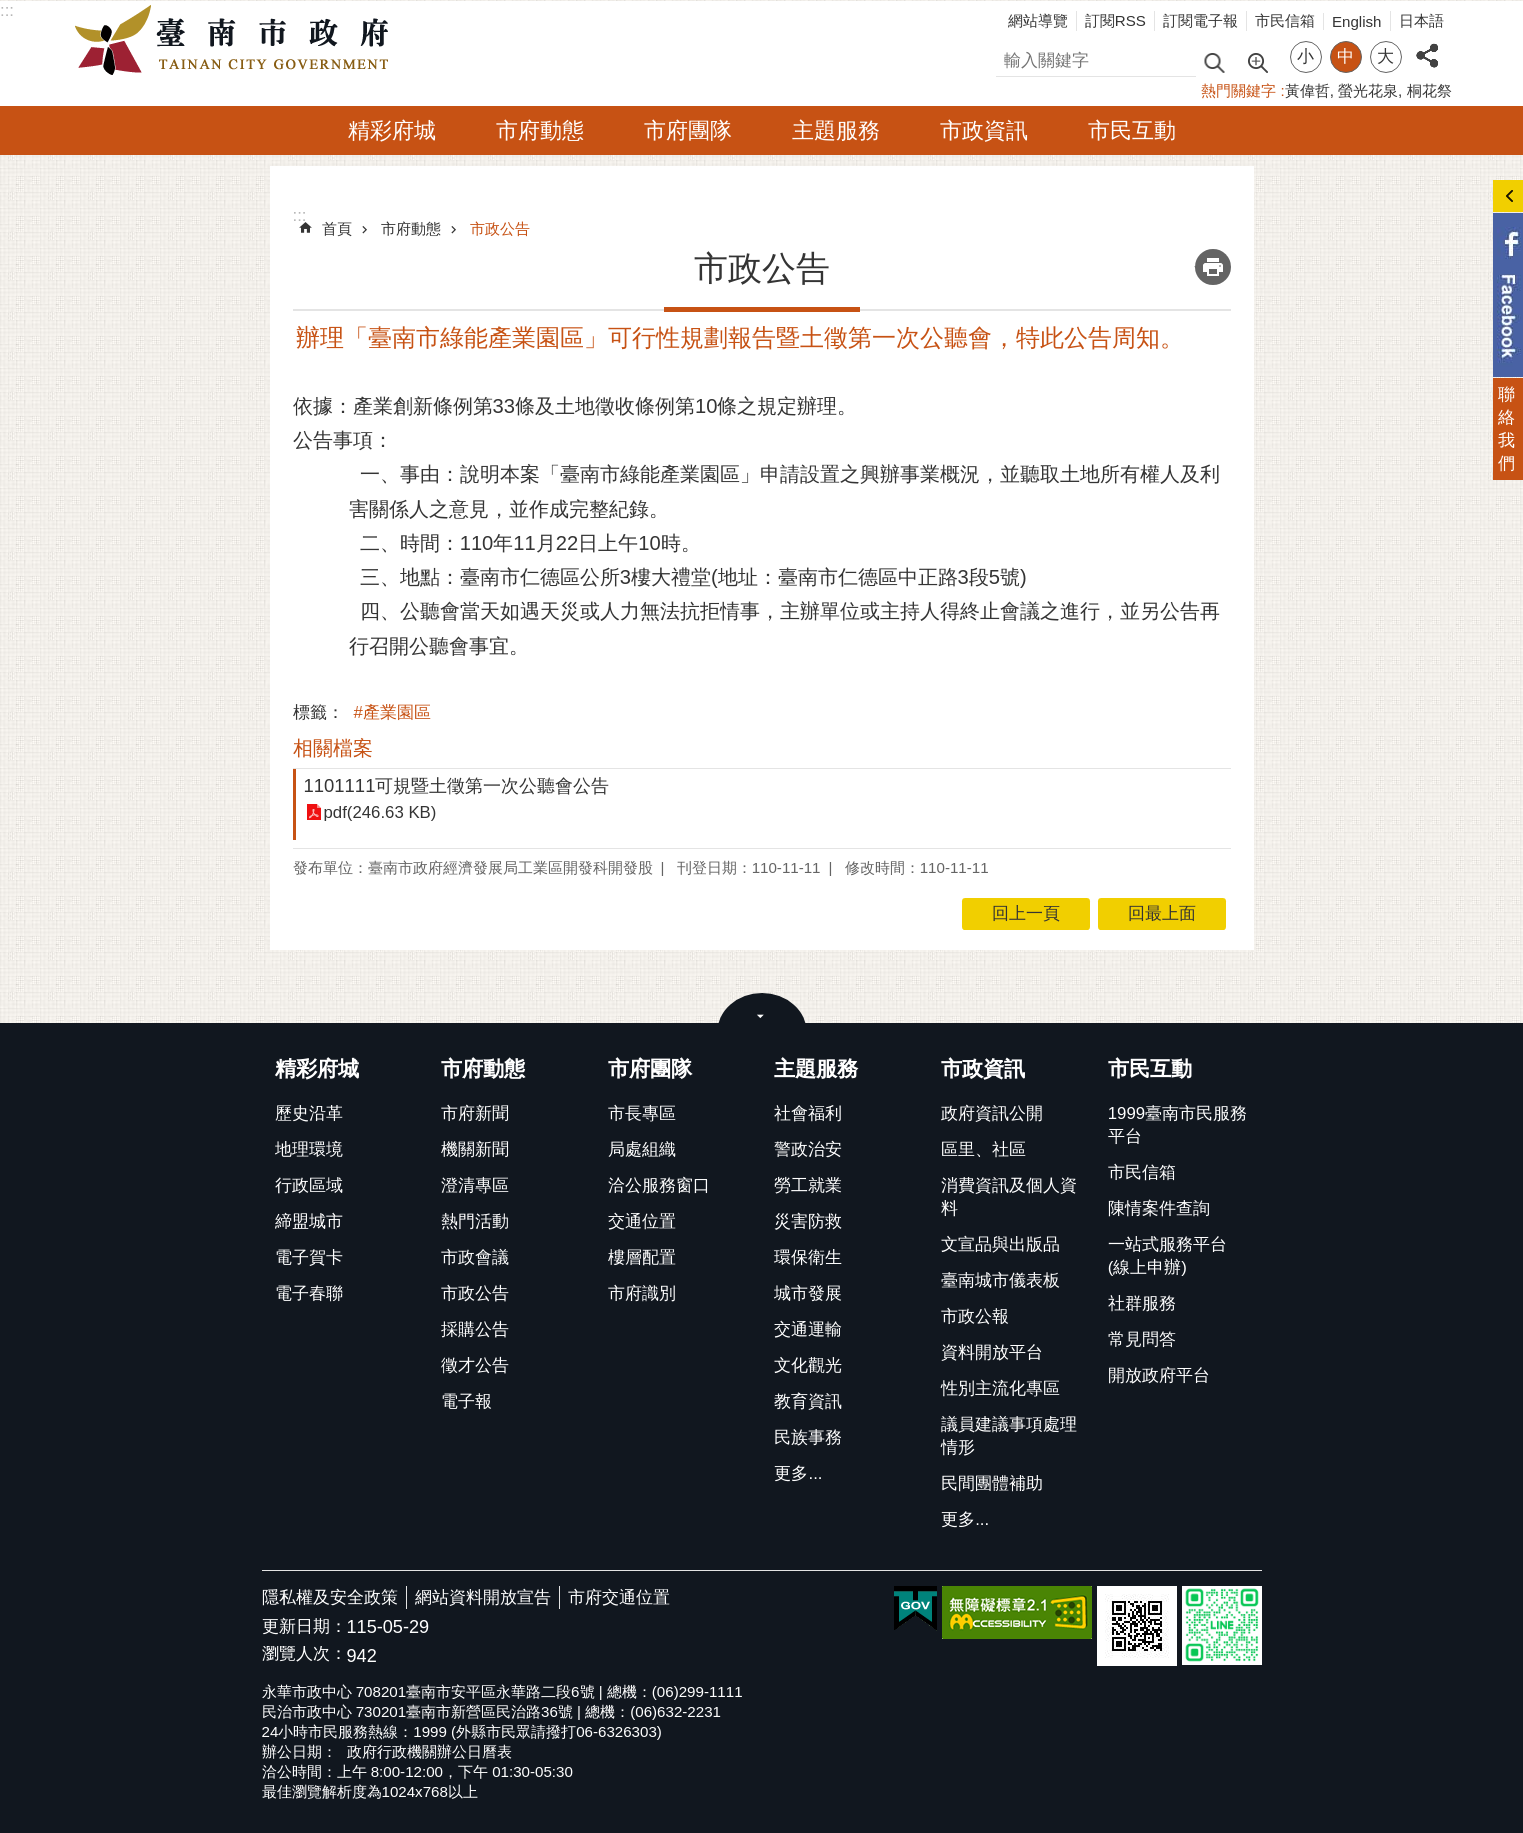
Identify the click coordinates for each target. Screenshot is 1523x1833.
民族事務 (808, 1437)
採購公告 (475, 1329)
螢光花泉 (1368, 90)
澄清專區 (475, 1185)
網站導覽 (1038, 20)
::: (7, 10)
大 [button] (1385, 56)
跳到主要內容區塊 (10, 10)
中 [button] (1345, 56)
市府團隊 (688, 130)
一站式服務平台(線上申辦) (1167, 1256)
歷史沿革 (309, 1113)
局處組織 (642, 1149)
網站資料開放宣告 (483, 1597)
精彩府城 (392, 130)
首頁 (337, 228)
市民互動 (1132, 130)
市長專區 (642, 1113)
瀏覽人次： (304, 1654)
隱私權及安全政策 (330, 1597)
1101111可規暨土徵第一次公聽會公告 (457, 785)
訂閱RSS (1115, 20)
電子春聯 (309, 1293)
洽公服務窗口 (659, 1185)
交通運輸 (808, 1329)
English (1357, 21)
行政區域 (309, 1185)
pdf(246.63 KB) (380, 813)
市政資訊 (984, 130)
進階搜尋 (1257, 61)
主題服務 (836, 130)
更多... (798, 1473)
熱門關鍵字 (1238, 90)
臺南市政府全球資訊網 (237, 41)
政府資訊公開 (992, 1113)
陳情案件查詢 (1159, 1208)
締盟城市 (309, 1221)
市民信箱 (1285, 20)
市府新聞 (475, 1113)
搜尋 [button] (1214, 61)
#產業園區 (392, 712)
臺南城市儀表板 (1000, 1280)
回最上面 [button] (1162, 913)
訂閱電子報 (1200, 20)
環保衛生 (808, 1257)
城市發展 (808, 1293)
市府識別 (642, 1293)
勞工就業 (808, 1185)
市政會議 (475, 1257)
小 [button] (1305, 56)
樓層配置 (642, 1257)
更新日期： (304, 1626)
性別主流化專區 (1000, 1388)
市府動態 (540, 130)
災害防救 (808, 1221)
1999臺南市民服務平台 (1177, 1125)
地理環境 (309, 1149)
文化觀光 (808, 1365)
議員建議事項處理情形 (1009, 1436)
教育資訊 (808, 1401)
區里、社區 (983, 1149)
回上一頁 (1026, 913)
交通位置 (642, 1221)
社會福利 (808, 1113)
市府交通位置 (619, 1597)
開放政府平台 (1159, 1375)
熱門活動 (475, 1221)
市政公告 (500, 228)
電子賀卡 (309, 1257)
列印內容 (1213, 267)
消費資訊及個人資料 (1009, 1197)
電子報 (466, 1401)
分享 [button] (1427, 44)
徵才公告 (475, 1365)
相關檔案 (333, 748)
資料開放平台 (992, 1352)
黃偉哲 (1307, 90)
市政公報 (975, 1316)
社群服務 (1142, 1303)
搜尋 (1013, 57)
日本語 (1421, 20)
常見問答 (1142, 1339)
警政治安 (808, 1149)
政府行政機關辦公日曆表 (429, 1751)
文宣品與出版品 (1000, 1244)
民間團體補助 (992, 1483)
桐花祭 (1429, 90)
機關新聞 (475, 1149)
